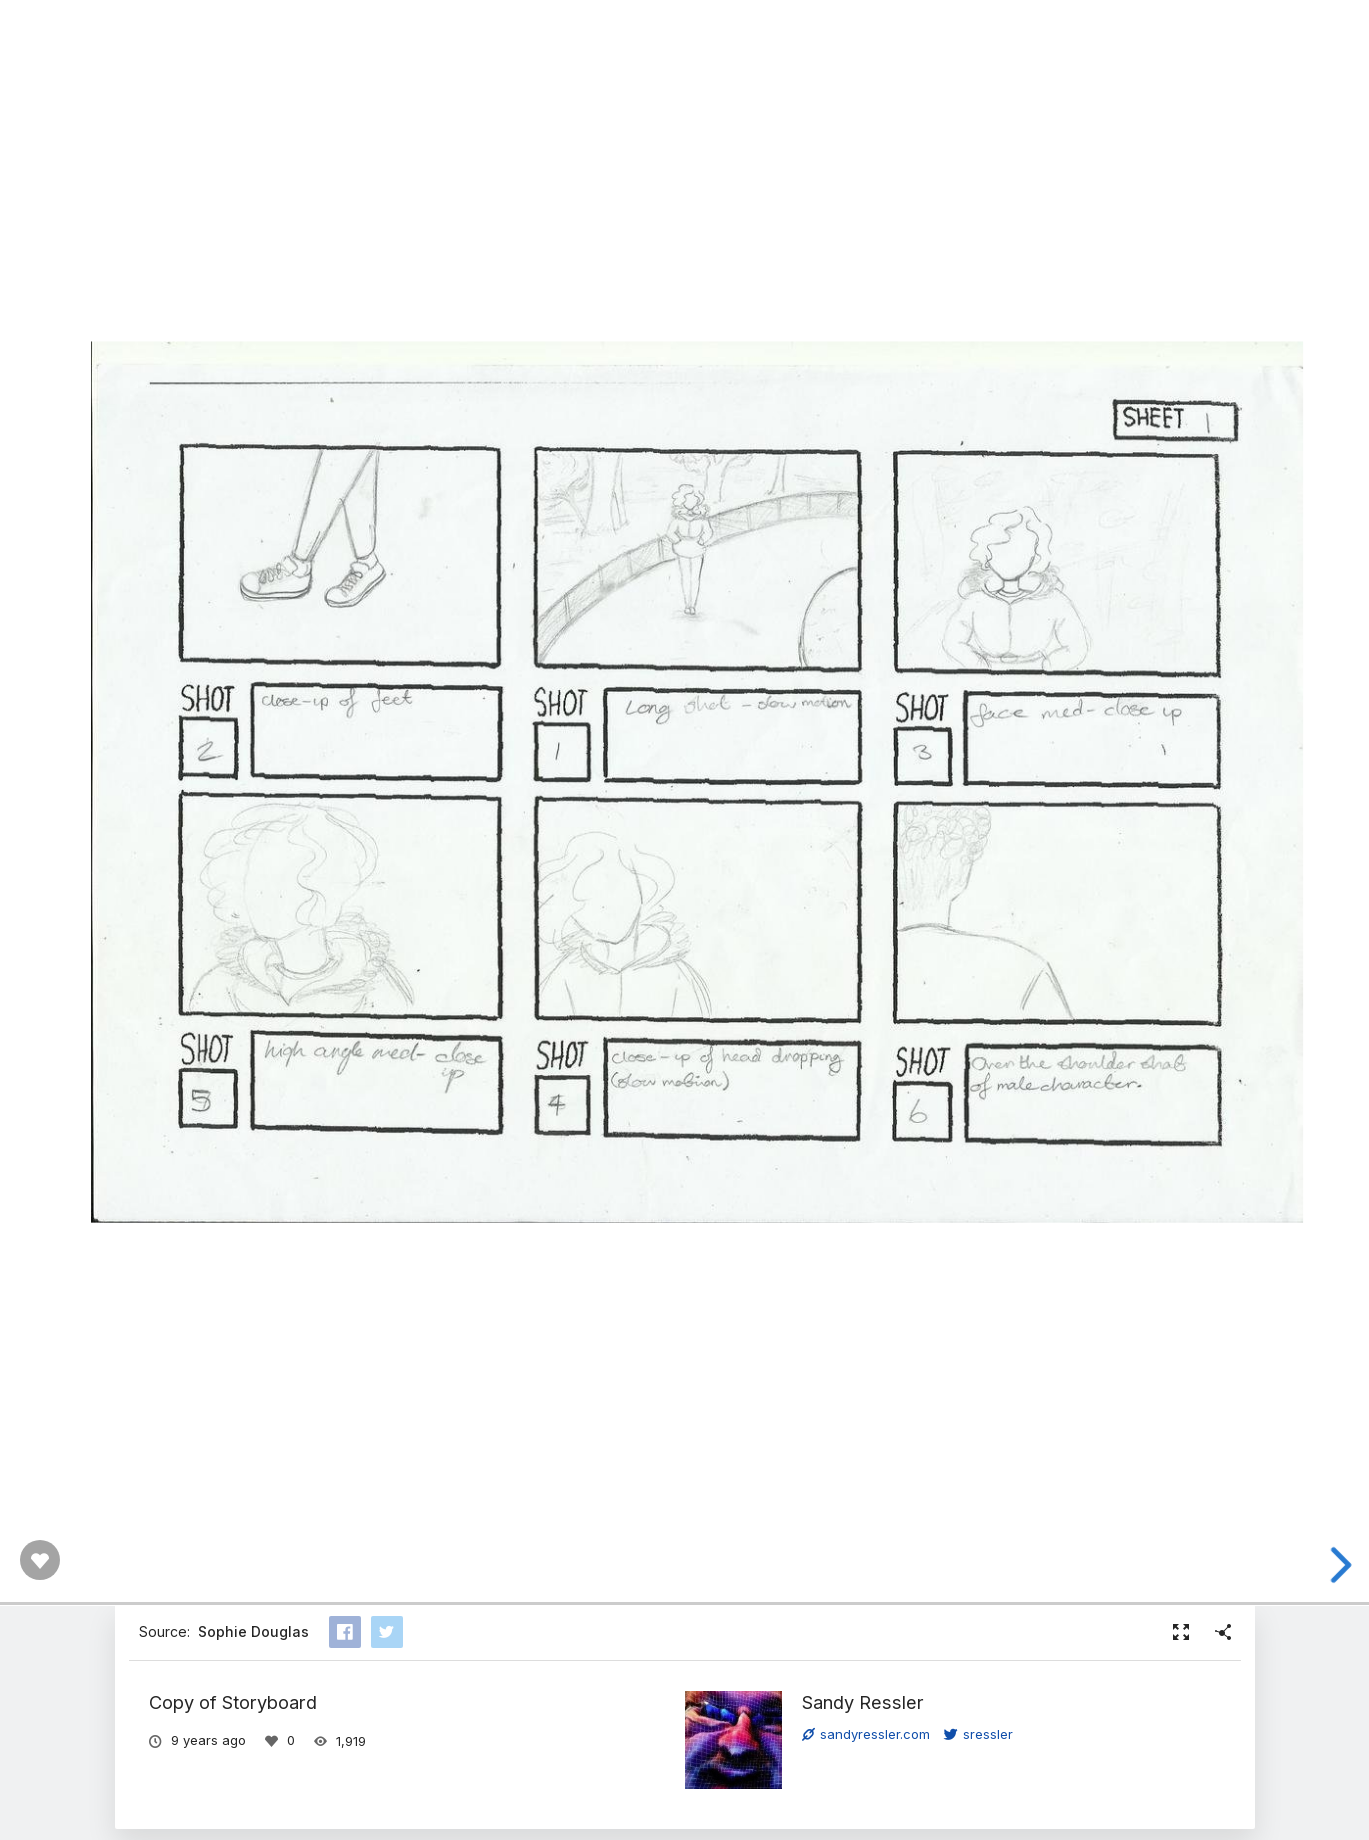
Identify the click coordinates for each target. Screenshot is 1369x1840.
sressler (978, 1734)
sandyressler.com (866, 1734)
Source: (224, 1632)
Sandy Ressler (863, 1702)
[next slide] (1334, 1565)
